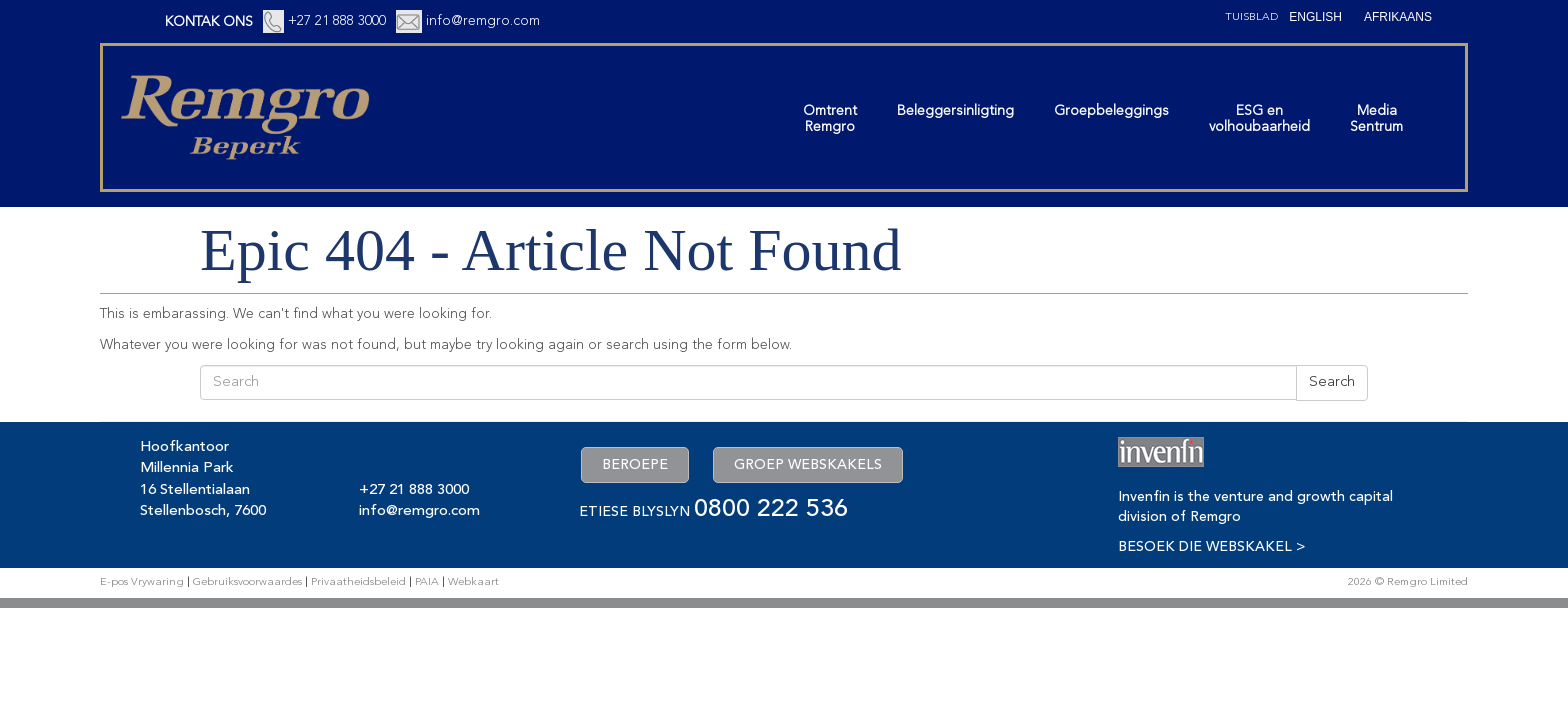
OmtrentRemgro (830, 119)
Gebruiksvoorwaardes (247, 582)
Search (1332, 382)
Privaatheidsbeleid (358, 582)
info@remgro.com (483, 21)
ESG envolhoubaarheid (1259, 119)
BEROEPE (635, 465)
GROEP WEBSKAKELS (808, 465)
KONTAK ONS (209, 22)
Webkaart (473, 582)
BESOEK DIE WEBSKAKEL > (1211, 547)
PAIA (427, 582)
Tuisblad (1251, 17)
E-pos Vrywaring (142, 582)
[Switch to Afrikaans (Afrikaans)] (1398, 17)
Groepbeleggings (1111, 111)
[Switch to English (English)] (1315, 17)
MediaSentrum (1376, 119)
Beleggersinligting (955, 111)
